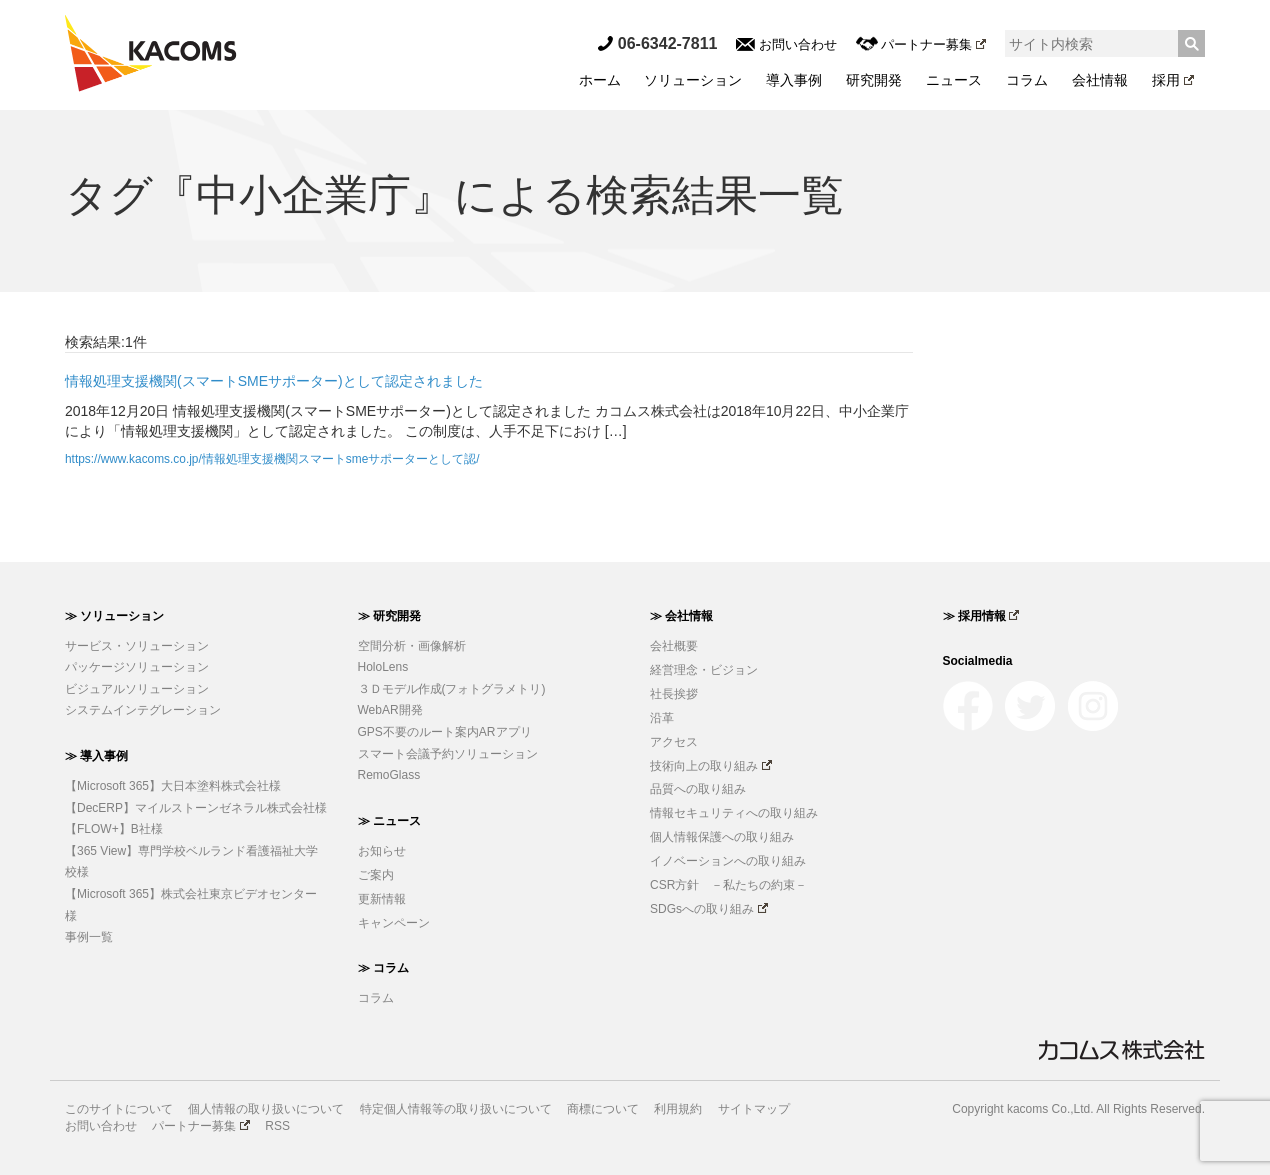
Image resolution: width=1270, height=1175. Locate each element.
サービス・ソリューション (137, 646)
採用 (1173, 80)
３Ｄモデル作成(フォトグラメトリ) (452, 689)
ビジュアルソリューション (137, 689)
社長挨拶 (674, 694)
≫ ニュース (389, 821)
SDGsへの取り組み (709, 909)
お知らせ (382, 851)
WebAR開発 (390, 710)
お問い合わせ (786, 44)
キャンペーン (394, 923)
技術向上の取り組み (711, 766)
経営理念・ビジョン (704, 670)
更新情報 (382, 899)
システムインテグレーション (143, 710)
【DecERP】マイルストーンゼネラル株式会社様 (196, 808)
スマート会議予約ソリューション (448, 754)
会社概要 (674, 646)
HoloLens (383, 667)
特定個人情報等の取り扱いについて (456, 1109)
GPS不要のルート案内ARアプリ (445, 732)
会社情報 (1100, 80)
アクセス (674, 742)
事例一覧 (89, 937)
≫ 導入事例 (96, 756)
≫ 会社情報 (681, 616)
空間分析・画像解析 (412, 646)
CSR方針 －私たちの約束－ (728, 885)
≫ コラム (383, 968)
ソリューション (693, 80)
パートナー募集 (921, 44)
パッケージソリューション (137, 667)
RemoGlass (389, 775)
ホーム (600, 80)
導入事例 (794, 80)
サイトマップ (754, 1109)
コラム (1027, 80)
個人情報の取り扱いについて (266, 1109)
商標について (603, 1109)
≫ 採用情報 (981, 616)
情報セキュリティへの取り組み (734, 813)
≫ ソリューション (114, 616)
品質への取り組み (698, 789)
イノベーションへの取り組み (728, 861)
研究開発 (874, 80)
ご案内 (376, 875)
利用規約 (678, 1109)
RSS (277, 1126)
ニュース (954, 80)
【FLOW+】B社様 (114, 829)
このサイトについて (119, 1109)
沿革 (662, 718)
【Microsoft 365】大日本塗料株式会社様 (173, 786)
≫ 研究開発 (389, 616)
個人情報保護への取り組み (722, 837)
